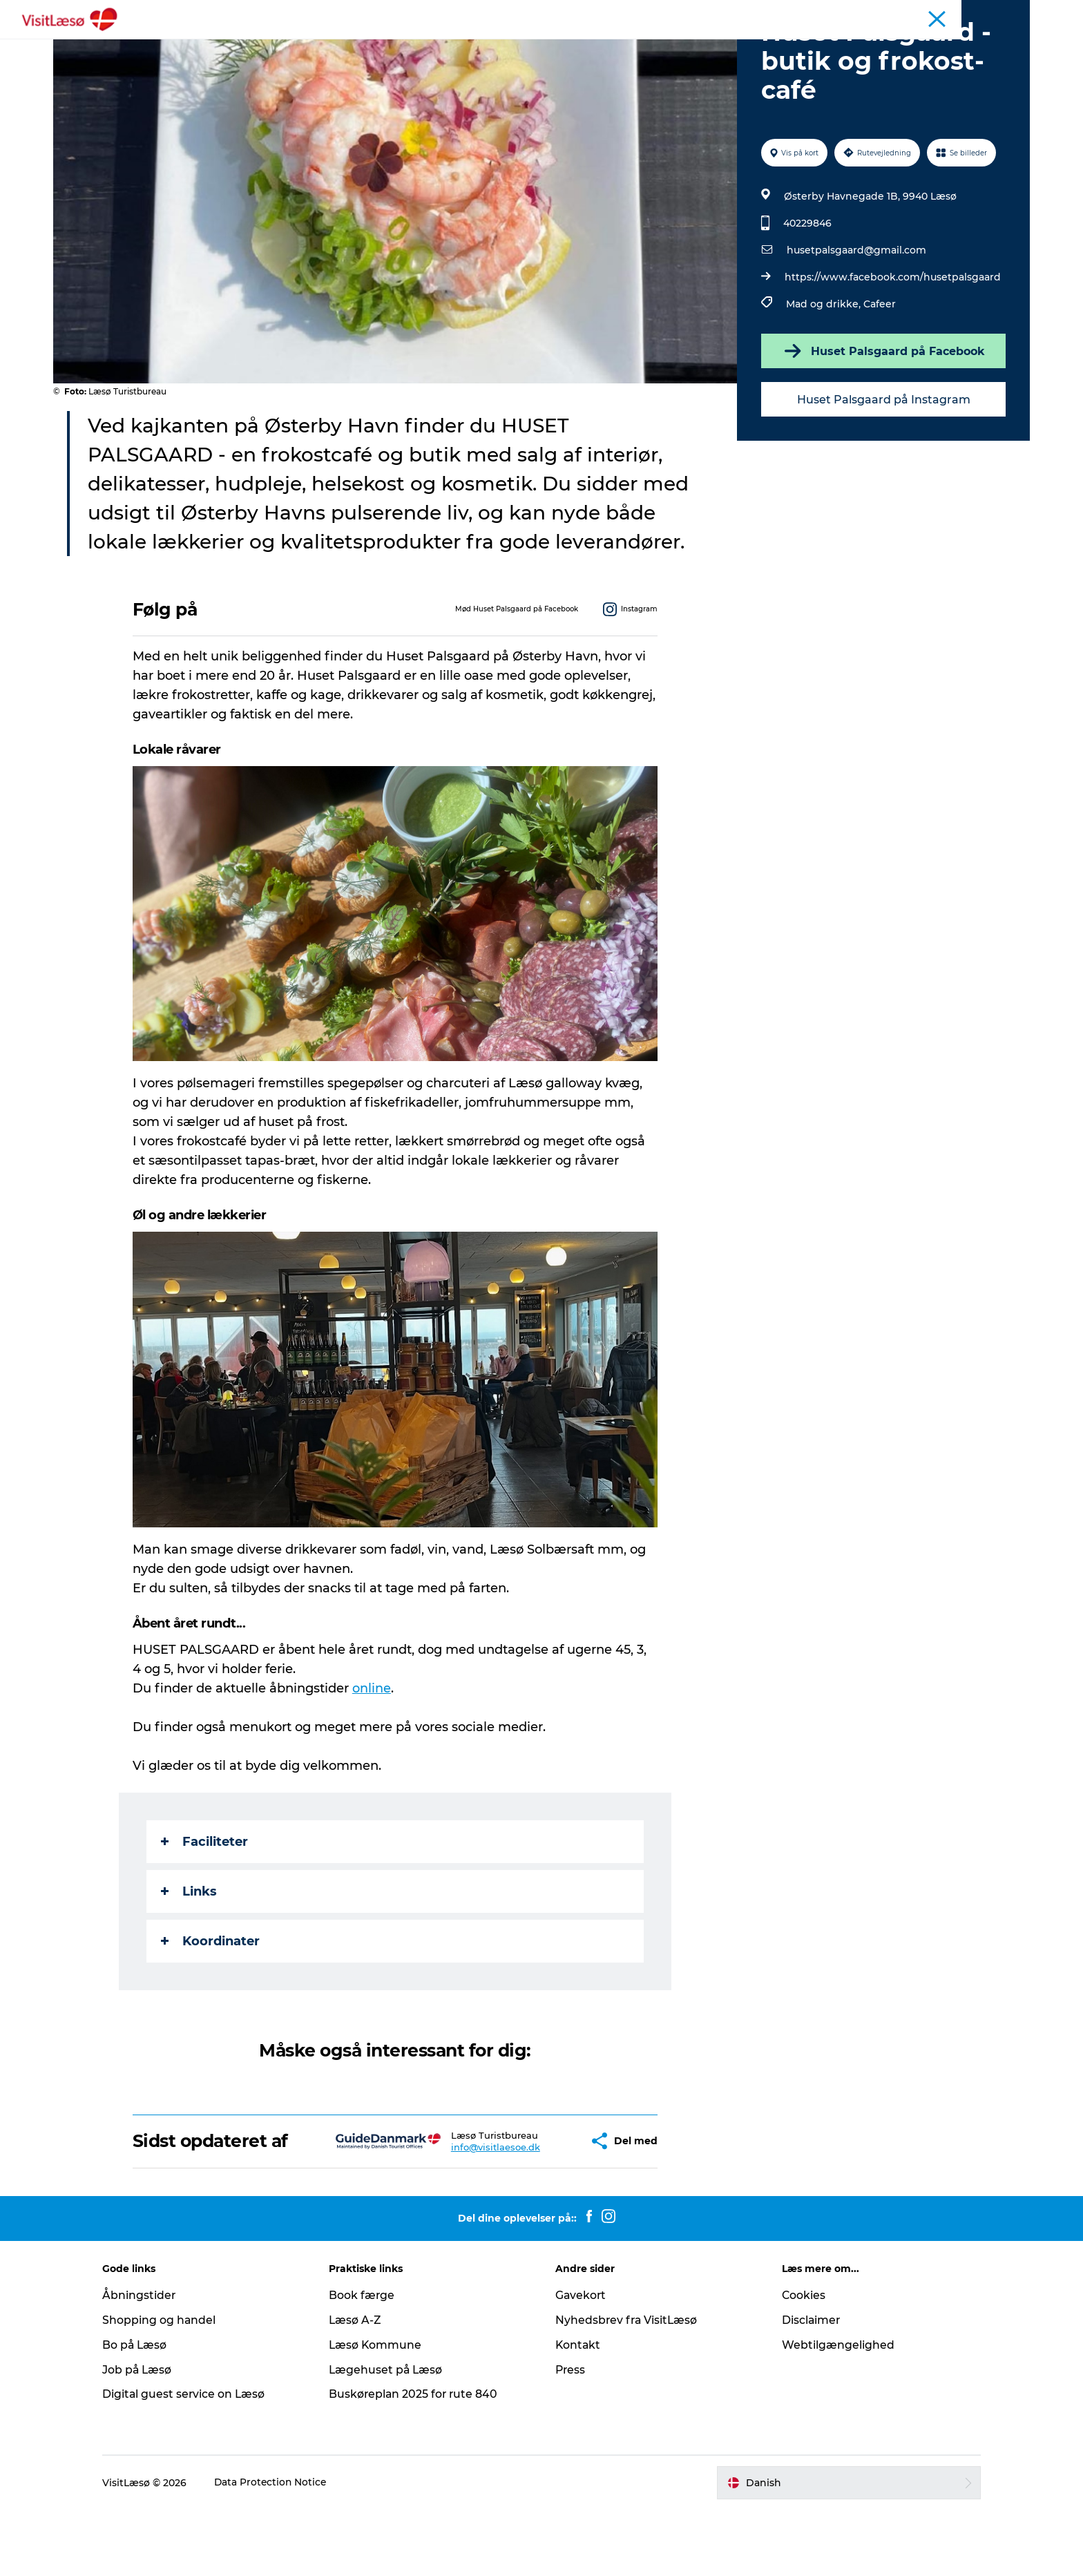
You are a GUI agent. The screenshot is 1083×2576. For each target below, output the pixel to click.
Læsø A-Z (360, 2385)
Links (190, 1957)
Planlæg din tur (559, 44)
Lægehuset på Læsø (392, 2435)
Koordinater (211, 2006)
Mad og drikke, (824, 369)
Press (570, 2435)
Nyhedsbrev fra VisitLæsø (627, 2385)
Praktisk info (654, 44)
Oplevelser (384, 44)
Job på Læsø (148, 2435)
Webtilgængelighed (832, 2410)
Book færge (367, 2360)
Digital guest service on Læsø (195, 2460)
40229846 (807, 289)
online (372, 1754)
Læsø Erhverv (1000, 13)
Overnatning (466, 44)
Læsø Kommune (381, 2410)
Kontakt (578, 2410)
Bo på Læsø (146, 2410)
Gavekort (581, 2360)
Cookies (798, 2360)
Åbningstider (845, 13)
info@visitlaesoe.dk (455, 2212)
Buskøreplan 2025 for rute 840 (420, 2460)
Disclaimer (806, 2385)
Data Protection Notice (282, 2548)
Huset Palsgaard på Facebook (882, 416)
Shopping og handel (170, 2385)
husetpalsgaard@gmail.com (856, 315)
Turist (947, 13)
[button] (538, 2207)
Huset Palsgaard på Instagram (882, 465)
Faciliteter (205, 1907)
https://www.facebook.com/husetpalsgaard (892, 342)
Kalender (903, 13)
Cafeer (879, 369)
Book (322, 44)
